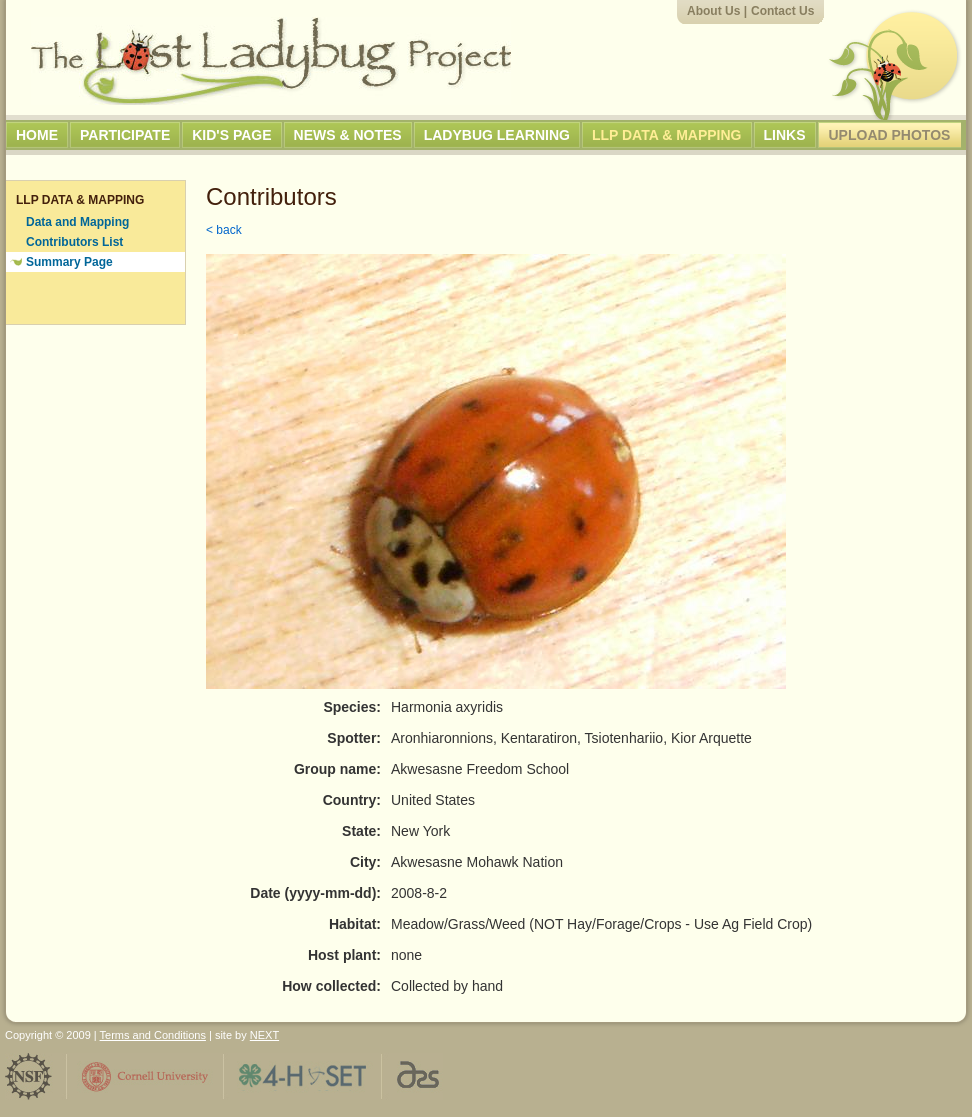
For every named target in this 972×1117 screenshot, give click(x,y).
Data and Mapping (77, 222)
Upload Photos (890, 135)
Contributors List (74, 242)
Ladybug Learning (497, 135)
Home (37, 135)
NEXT (264, 1035)
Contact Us (782, 11)
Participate (125, 135)
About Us (713, 11)
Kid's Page (231, 135)
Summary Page (69, 262)
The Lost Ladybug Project (271, 61)
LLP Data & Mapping (667, 135)
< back (224, 230)
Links (785, 135)
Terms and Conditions (153, 1035)
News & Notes (348, 135)
